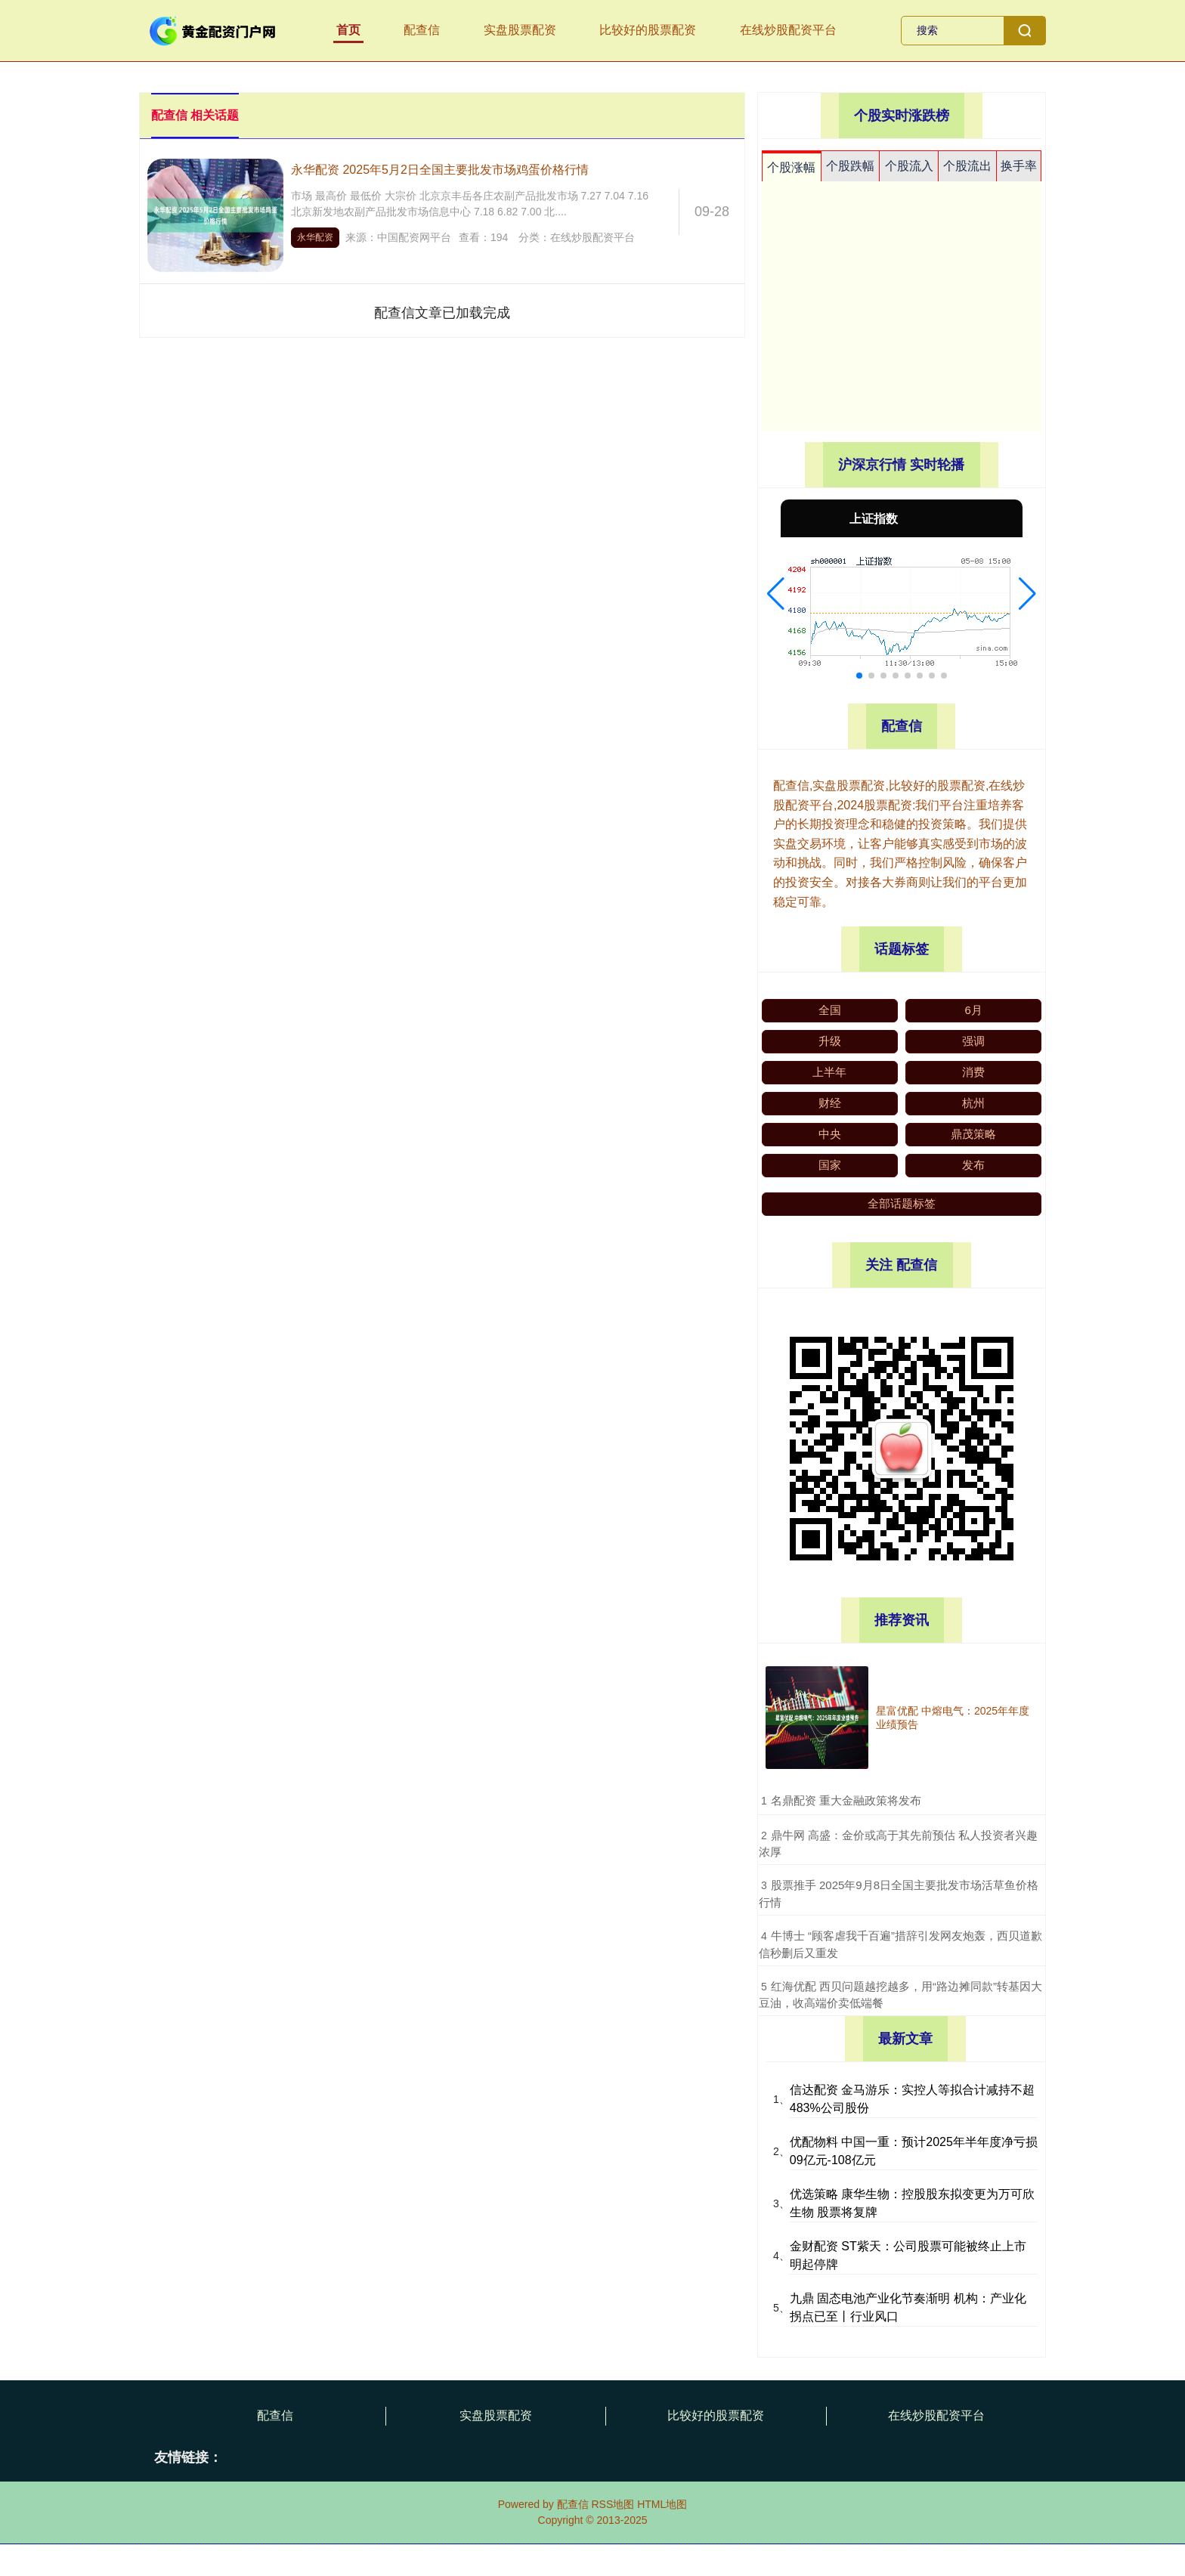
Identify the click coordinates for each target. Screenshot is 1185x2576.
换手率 (1019, 165)
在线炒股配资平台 (788, 29)
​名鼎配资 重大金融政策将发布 (846, 1800)
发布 (973, 1164)
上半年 (829, 1071)
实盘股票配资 (520, 29)
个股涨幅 (791, 167)
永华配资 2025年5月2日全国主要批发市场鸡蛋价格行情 (440, 169)
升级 (829, 1040)
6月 (973, 1009)
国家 (829, 1164)
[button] (776, 594)
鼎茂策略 (973, 1133)
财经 (829, 1102)
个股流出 (967, 165)
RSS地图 (612, 2504)
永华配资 (315, 237)
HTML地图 (662, 2504)
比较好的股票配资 (647, 29)
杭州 (973, 1102)
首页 (348, 29)
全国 (829, 1009)
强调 (973, 1040)
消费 (973, 1071)
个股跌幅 (850, 165)
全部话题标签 (902, 1203)
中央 (829, 1133)
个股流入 (909, 165)
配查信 (422, 29)
